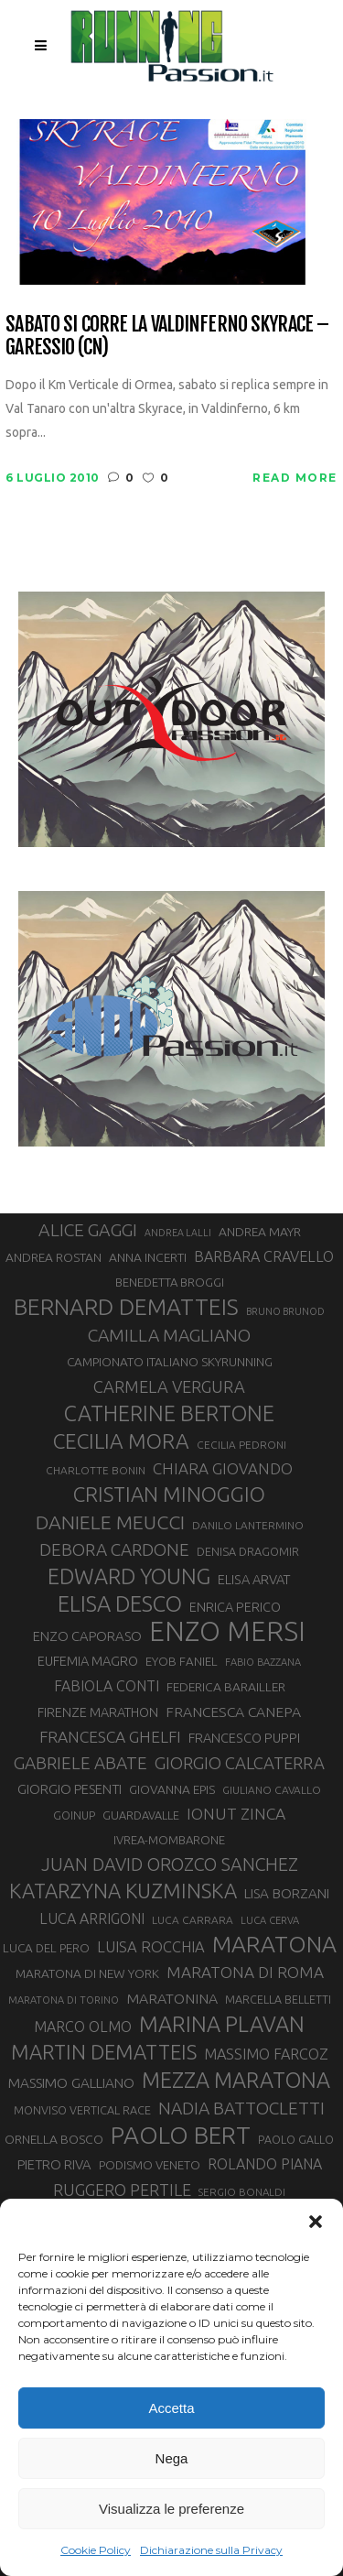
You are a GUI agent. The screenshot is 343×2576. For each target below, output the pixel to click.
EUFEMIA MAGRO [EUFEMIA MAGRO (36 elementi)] (88, 1660)
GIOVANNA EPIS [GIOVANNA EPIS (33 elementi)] (172, 1789)
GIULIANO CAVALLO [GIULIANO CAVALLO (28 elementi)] (271, 1790)
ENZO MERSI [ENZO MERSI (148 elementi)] (227, 1632)
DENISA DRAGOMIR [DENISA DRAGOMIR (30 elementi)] (248, 1551)
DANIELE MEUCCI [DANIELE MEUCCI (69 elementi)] (110, 1522)
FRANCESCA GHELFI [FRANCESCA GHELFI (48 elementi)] (110, 1736)
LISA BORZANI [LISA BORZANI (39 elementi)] (286, 1893)
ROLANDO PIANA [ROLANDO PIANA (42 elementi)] (265, 2164)
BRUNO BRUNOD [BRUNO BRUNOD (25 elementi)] (285, 1311)
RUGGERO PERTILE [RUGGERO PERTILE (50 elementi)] (122, 2189)
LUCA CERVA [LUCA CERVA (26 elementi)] (270, 1920)
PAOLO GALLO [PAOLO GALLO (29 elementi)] (296, 2139)
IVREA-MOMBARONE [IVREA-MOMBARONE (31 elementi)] (169, 1839)
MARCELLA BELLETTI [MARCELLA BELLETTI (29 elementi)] (278, 1999)
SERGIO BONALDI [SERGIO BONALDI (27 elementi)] (241, 2192)
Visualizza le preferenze (171, 2508)
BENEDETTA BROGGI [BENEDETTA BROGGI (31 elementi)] (169, 1282)
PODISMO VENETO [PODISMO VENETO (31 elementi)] (149, 2164)
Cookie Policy (95, 2550)
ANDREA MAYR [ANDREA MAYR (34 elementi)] (260, 1231)
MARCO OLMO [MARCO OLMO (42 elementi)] (83, 2026)
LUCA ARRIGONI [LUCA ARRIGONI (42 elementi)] (92, 1918)
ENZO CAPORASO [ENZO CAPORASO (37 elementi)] (87, 1636)
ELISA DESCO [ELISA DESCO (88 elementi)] (120, 1604)
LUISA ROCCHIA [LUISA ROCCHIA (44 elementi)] (151, 1947)
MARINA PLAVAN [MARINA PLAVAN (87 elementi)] (222, 2024)
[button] (315, 2221)
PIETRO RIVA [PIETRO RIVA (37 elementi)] (54, 2164)
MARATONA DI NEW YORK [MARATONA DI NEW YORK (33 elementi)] (87, 1973)
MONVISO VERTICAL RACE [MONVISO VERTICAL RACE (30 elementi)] (82, 2109)
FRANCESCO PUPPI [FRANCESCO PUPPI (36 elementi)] (244, 1737)
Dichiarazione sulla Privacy (211, 2550)
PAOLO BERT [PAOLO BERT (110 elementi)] (181, 2135)
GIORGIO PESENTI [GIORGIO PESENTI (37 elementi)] (69, 1789)
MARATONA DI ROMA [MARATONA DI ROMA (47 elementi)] (245, 1972)
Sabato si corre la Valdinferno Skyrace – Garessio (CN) (166, 335)
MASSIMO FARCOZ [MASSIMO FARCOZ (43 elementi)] (266, 2054)
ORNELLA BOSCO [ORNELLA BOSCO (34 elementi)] (54, 2139)
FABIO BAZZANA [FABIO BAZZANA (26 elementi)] (263, 1662)
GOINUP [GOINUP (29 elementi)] (74, 1815)
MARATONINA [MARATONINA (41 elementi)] (172, 1998)
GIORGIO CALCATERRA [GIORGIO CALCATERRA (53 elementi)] (240, 1763)
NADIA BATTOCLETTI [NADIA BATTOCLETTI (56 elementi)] (241, 2108)
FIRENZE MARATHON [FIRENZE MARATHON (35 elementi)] (98, 1712)
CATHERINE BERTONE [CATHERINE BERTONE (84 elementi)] (169, 1413)
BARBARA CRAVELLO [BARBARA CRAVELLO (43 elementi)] (264, 1256)
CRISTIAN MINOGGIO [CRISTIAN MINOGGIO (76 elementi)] (169, 1494)
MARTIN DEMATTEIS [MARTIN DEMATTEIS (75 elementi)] (104, 2051)
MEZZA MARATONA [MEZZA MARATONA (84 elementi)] (236, 2080)
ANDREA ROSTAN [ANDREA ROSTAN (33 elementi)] (53, 1257)
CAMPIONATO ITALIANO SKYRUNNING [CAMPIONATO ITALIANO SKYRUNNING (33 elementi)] (170, 1361)
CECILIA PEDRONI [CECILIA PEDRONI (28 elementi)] (241, 1445)
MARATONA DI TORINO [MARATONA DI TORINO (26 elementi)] (63, 1999)
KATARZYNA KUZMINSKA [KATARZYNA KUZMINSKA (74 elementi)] (123, 1890)
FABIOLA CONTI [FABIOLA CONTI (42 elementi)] (106, 1686)
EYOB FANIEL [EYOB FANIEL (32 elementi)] (181, 1661)
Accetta (171, 2408)
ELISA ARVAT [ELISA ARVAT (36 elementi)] (254, 1579)
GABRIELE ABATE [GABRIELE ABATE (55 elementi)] (80, 1763)
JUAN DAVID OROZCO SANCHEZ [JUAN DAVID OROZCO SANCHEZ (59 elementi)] (169, 1864)
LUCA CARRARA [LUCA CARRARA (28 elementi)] (192, 1920)
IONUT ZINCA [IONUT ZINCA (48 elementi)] (236, 1813)
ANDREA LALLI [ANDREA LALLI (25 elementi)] (178, 1232)
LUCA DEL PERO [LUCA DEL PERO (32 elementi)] (46, 1948)
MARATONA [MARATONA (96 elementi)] (274, 1944)
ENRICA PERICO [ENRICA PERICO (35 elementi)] (235, 1607)
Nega (171, 2458)
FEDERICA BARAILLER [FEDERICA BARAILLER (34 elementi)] (225, 1686)
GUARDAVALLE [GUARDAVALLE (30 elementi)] (140, 1815)
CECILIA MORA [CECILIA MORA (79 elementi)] (121, 1440)
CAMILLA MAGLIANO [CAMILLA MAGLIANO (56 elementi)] (169, 1335)
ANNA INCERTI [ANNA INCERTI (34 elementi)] (148, 1257)
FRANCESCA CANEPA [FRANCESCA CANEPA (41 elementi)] (233, 1711)
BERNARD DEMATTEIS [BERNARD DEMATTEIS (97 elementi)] (126, 1307)
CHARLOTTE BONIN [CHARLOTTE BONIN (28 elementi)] (95, 1470)
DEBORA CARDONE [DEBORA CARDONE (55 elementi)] (114, 1549)
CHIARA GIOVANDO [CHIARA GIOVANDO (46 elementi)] (223, 1468)
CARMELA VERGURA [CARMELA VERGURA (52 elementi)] (169, 1386)
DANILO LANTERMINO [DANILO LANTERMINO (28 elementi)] (248, 1525)
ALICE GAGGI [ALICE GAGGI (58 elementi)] (87, 1230)
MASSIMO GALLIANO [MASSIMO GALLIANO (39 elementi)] (71, 2083)
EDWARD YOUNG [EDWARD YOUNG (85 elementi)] (129, 1576)
